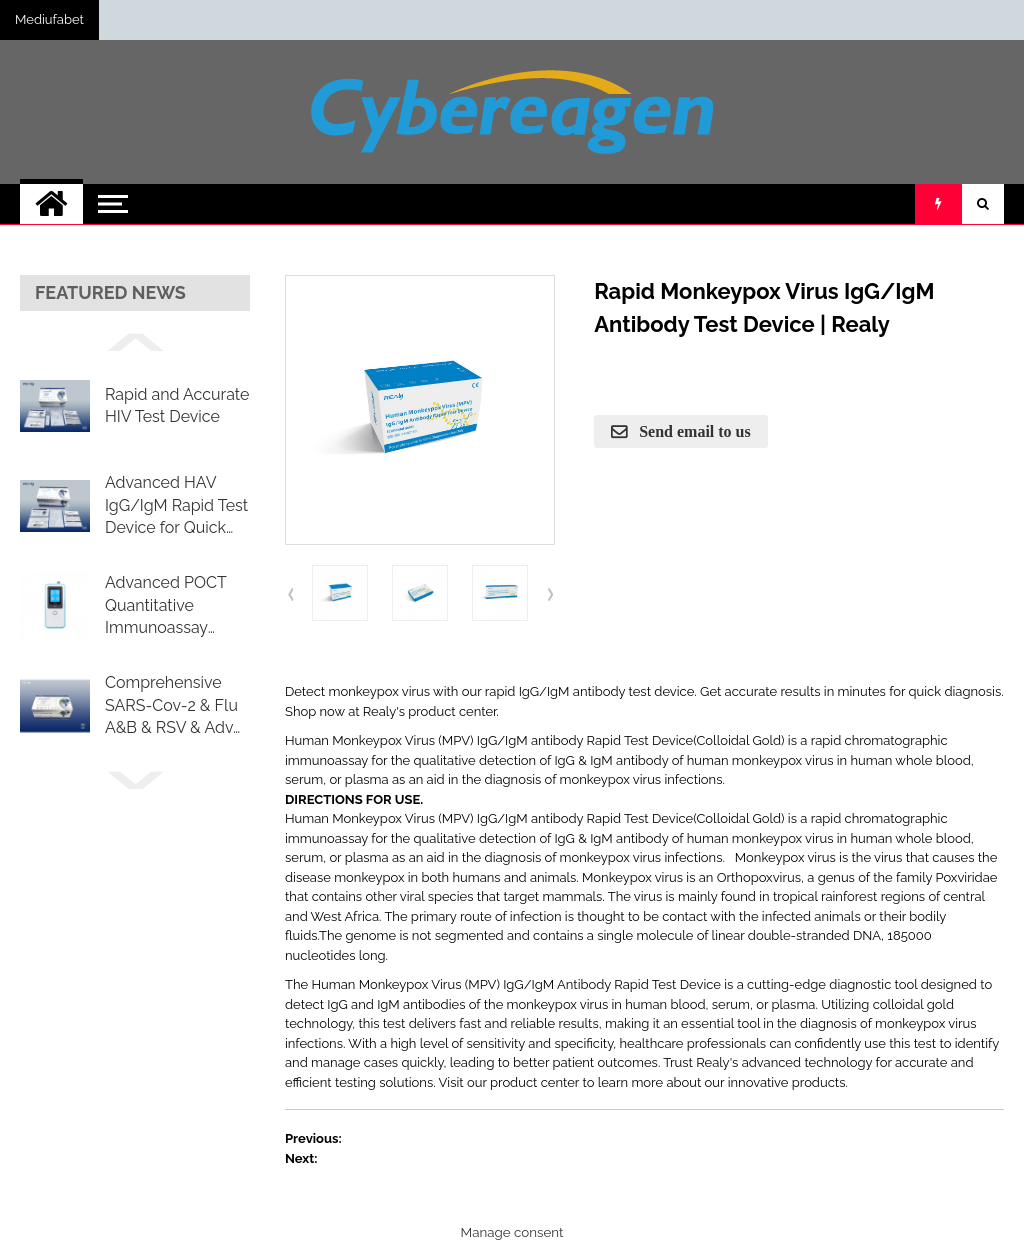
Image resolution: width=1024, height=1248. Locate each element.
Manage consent (512, 1232)
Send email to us (693, 431)
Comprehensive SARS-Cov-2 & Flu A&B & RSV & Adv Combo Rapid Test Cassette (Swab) (172, 706)
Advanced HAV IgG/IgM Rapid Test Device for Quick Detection (176, 506)
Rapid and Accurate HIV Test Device (177, 405)
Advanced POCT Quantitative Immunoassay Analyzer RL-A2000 (176, 606)
